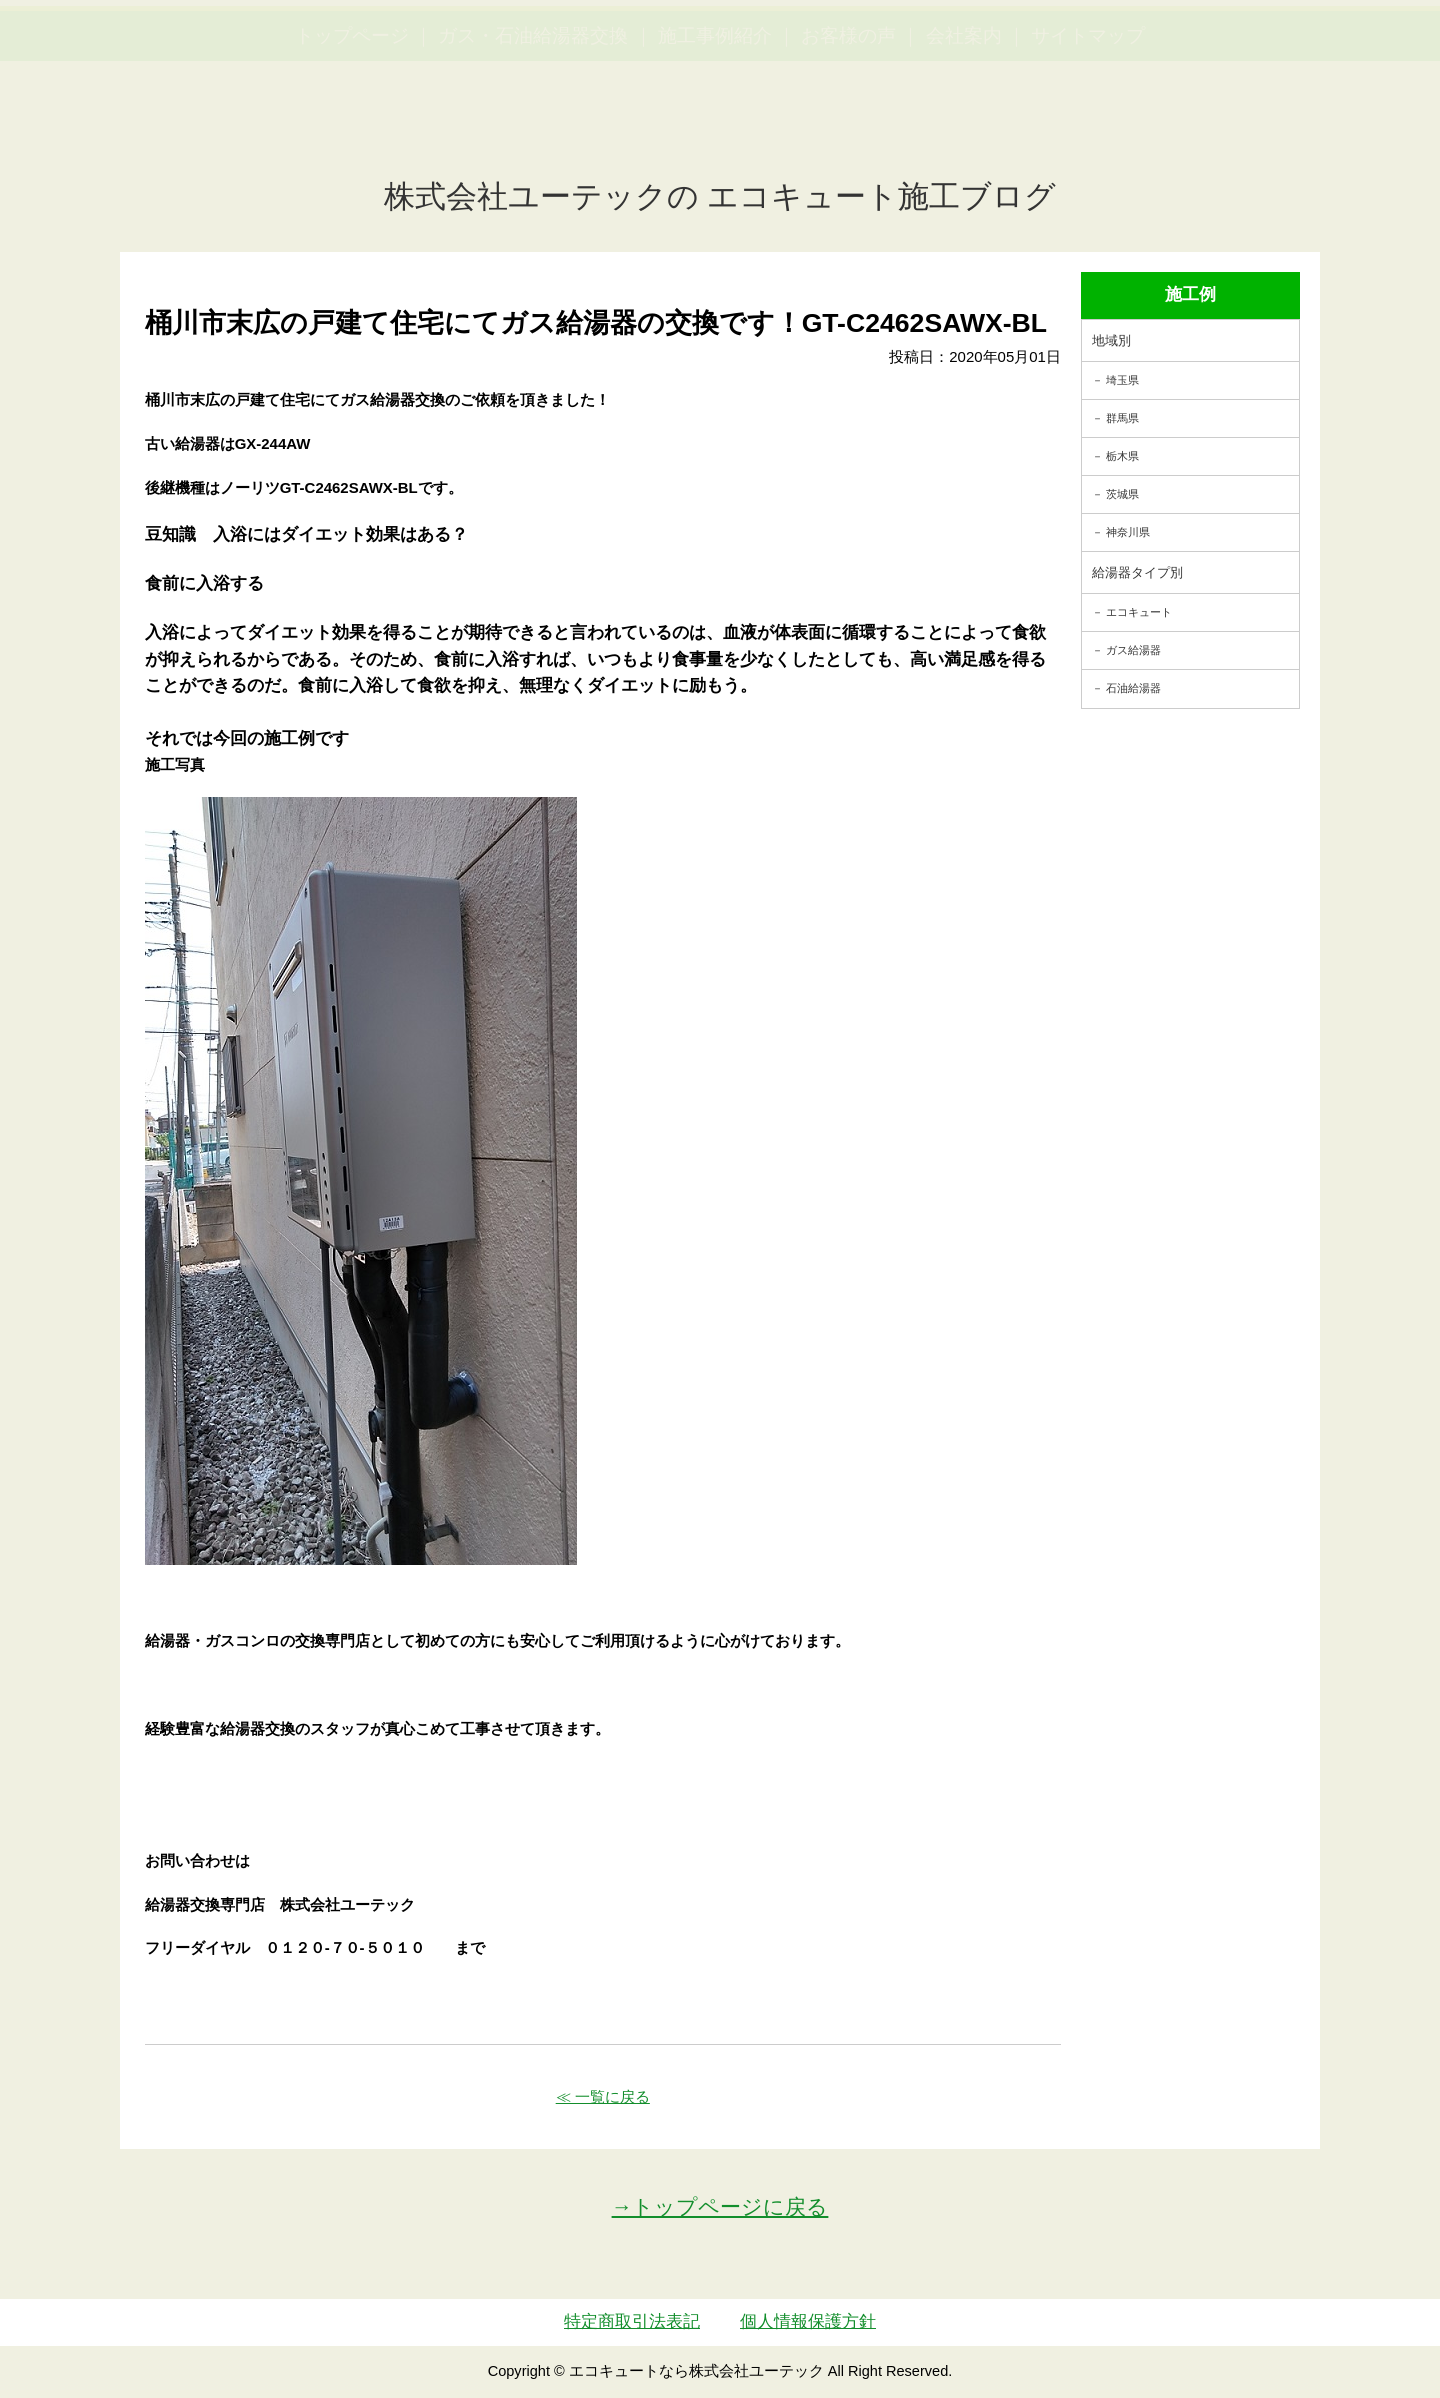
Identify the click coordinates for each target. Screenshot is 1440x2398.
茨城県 (1122, 494)
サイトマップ (1088, 130)
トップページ (352, 130)
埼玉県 (1122, 380)
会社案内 (964, 130)
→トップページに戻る (720, 2206)
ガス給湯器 (1133, 650)
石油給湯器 (1133, 688)
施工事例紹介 (715, 130)
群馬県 (1122, 418)
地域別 (1111, 340)
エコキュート (1139, 612)
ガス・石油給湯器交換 (533, 130)
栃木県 (1122, 456)
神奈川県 (1128, 532)
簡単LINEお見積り (1204, 50)
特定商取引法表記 (632, 2321)
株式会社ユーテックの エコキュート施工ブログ (720, 196)
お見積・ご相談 (1352, 50)
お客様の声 (848, 130)
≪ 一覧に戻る (603, 2096)
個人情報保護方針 (808, 2321)
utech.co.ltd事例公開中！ (412, 64)
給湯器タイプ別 (1137, 572)
